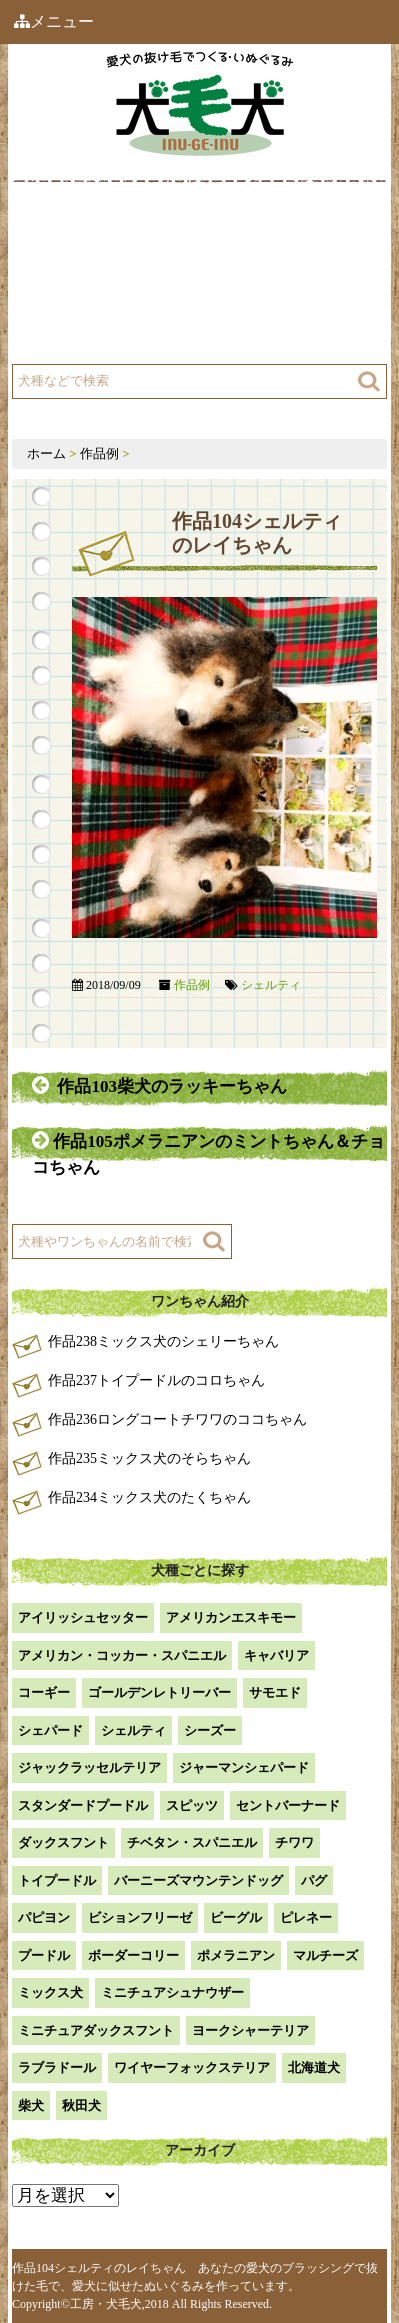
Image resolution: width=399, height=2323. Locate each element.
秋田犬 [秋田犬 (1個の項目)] (81, 2105)
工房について (90, 282)
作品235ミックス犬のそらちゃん (149, 1458)
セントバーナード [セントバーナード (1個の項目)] (288, 1805)
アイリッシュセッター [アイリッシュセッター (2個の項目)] (83, 1617)
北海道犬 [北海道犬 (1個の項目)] (314, 2067)
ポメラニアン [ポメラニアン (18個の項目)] (236, 1955)
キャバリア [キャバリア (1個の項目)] (276, 1655)
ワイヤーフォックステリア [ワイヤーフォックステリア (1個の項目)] (192, 2067)
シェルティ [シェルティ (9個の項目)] (133, 1730)
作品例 (253, 232)
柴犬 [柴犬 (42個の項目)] (31, 2105)
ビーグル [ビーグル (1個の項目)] (236, 1917)
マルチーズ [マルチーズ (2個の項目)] (325, 1955)
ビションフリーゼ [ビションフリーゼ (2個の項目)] (140, 1917)
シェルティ (271, 985)
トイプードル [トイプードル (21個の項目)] (57, 1880)
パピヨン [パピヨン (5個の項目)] (44, 1917)
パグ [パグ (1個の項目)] (314, 1880)
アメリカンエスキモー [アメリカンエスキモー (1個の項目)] (231, 1617)
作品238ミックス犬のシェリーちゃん (163, 1341)
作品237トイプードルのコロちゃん (156, 1380)
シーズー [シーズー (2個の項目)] (210, 1730)
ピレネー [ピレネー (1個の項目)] (306, 1917)
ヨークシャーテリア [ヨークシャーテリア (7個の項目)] (250, 2030)
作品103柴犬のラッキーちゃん (159, 1085)
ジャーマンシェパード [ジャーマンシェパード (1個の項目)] (244, 1767)
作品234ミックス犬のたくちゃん (149, 1497)
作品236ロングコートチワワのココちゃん (177, 1419)
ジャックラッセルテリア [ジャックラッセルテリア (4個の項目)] (89, 1767)
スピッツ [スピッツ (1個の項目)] (192, 1805)
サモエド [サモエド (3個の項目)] (275, 1692)
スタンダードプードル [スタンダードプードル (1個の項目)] (83, 1805)
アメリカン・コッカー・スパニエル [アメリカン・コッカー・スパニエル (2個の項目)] (122, 1655)
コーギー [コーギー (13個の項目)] (44, 1692)
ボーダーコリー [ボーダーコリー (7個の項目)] (133, 1955)
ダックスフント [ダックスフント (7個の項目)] (63, 1842)
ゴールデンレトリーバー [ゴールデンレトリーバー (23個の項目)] (159, 1692)
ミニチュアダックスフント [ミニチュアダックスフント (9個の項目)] (96, 2030)
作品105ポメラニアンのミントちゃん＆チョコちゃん (208, 1153)
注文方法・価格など (295, 282)
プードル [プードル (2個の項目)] (44, 1955)
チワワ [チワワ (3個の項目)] (294, 1842)
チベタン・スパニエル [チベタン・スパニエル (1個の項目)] (192, 1842)
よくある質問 (90, 332)
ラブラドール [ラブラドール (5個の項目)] (57, 2067)
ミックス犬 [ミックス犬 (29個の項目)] (50, 1992)
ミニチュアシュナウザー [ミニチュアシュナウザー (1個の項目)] (172, 1992)
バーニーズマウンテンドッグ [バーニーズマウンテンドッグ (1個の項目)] (198, 1880)
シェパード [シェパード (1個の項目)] (50, 1730)
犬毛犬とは (83, 232)
